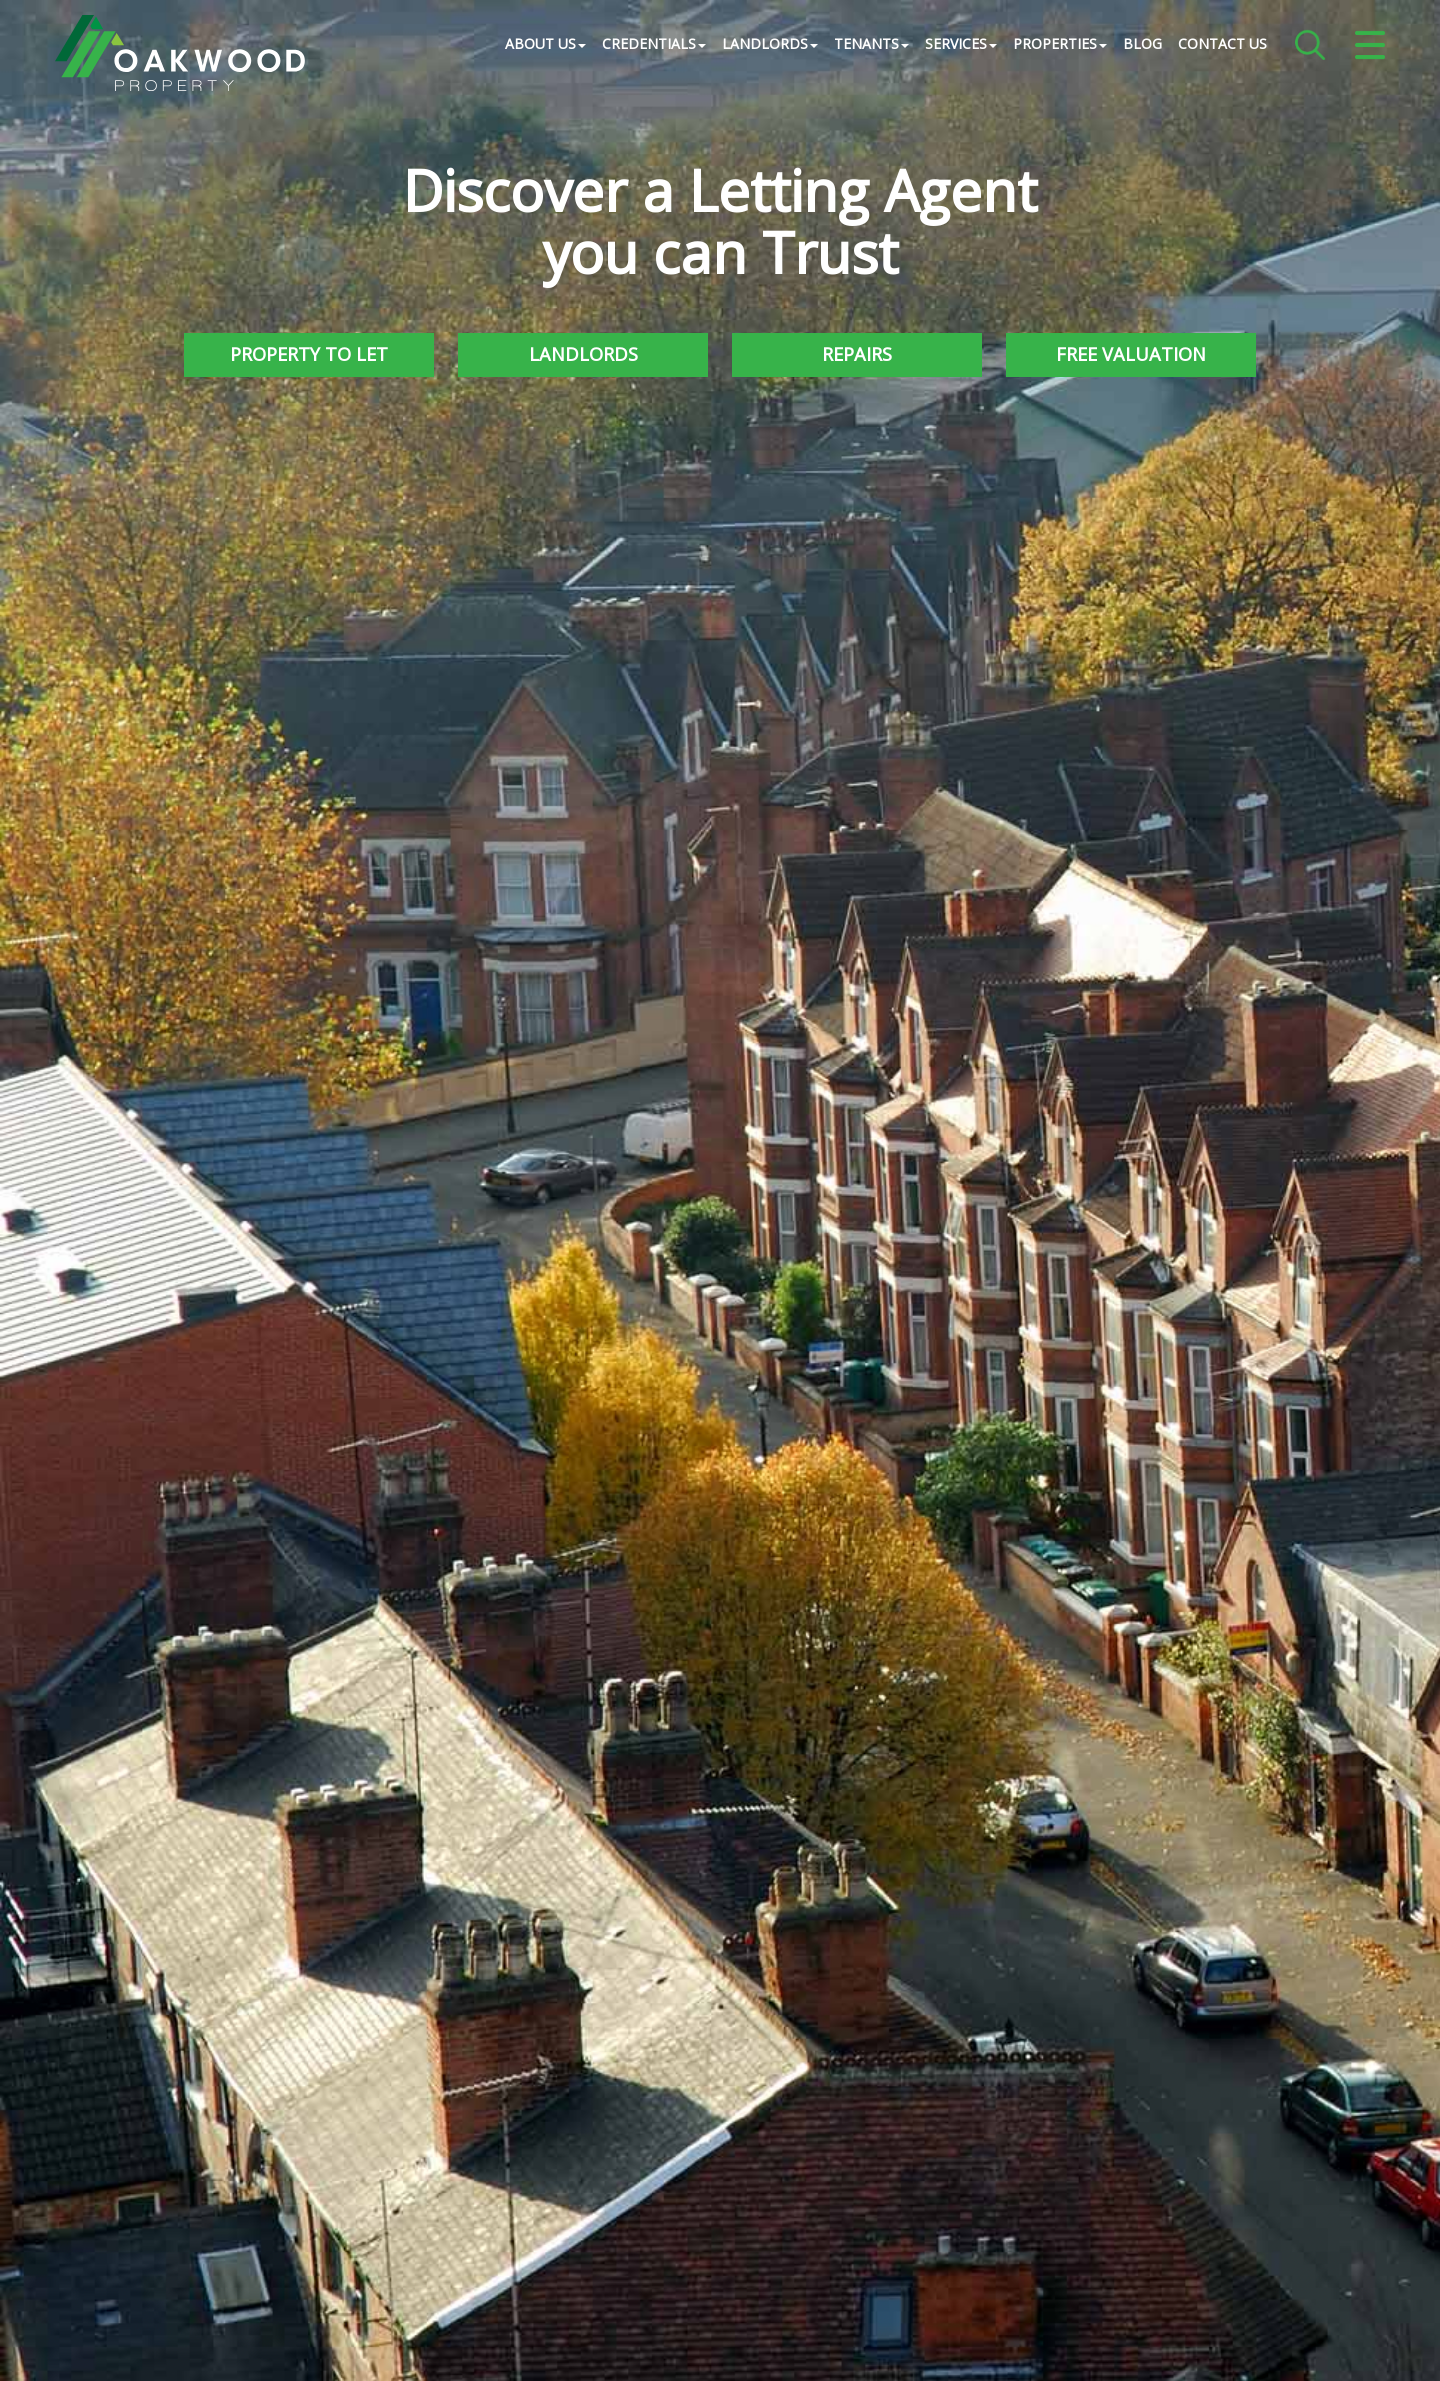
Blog (1142, 44)
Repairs (857, 354)
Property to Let (309, 354)
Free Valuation (1131, 354)
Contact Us (1222, 44)
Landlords (583, 354)
